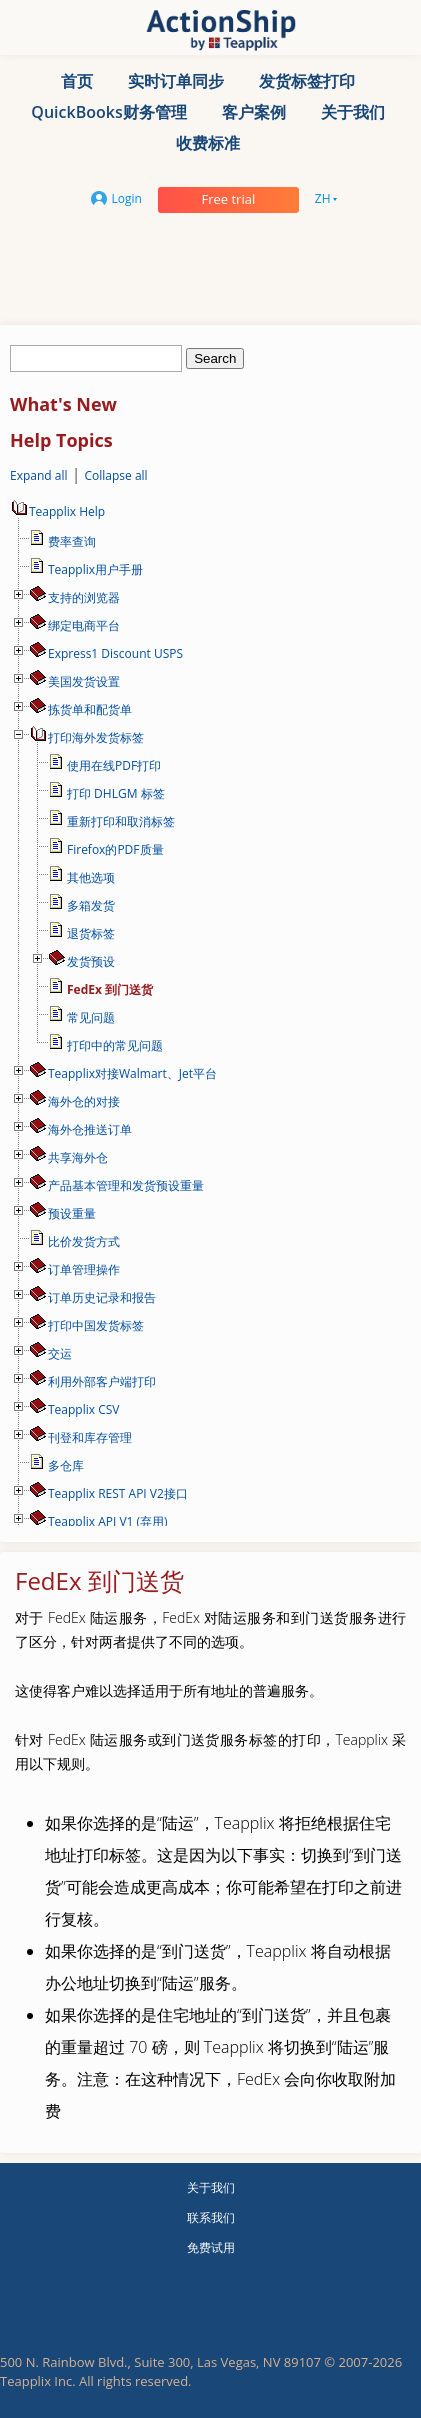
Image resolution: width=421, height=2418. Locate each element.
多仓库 (66, 1465)
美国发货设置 (84, 681)
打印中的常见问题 (115, 1045)
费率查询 (72, 541)
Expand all (39, 475)
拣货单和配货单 (90, 709)
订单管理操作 (84, 1269)
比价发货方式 (84, 1241)
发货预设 (91, 961)
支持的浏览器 (84, 597)
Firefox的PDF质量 (115, 849)
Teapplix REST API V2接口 (118, 1493)
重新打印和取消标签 (121, 821)
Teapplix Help (57, 511)
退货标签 (91, 933)
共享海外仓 (78, 1157)
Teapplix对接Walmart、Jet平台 (132, 1073)
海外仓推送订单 (90, 1129)
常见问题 (91, 1017)
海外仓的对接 (84, 1101)
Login (116, 198)
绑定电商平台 (84, 625)
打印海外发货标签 (96, 737)
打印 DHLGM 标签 (116, 793)
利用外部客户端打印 (102, 1381)
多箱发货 (91, 905)
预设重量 (72, 1213)
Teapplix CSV (83, 1409)
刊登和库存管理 (90, 1437)
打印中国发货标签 (96, 1325)
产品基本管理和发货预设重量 (126, 1185)
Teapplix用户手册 (95, 569)
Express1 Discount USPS (115, 653)
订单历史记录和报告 (102, 1297)
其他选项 (91, 877)
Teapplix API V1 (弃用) (108, 1521)
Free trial (228, 199)
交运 (60, 1353)
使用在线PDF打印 (114, 765)
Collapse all (115, 475)
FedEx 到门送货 (110, 989)
